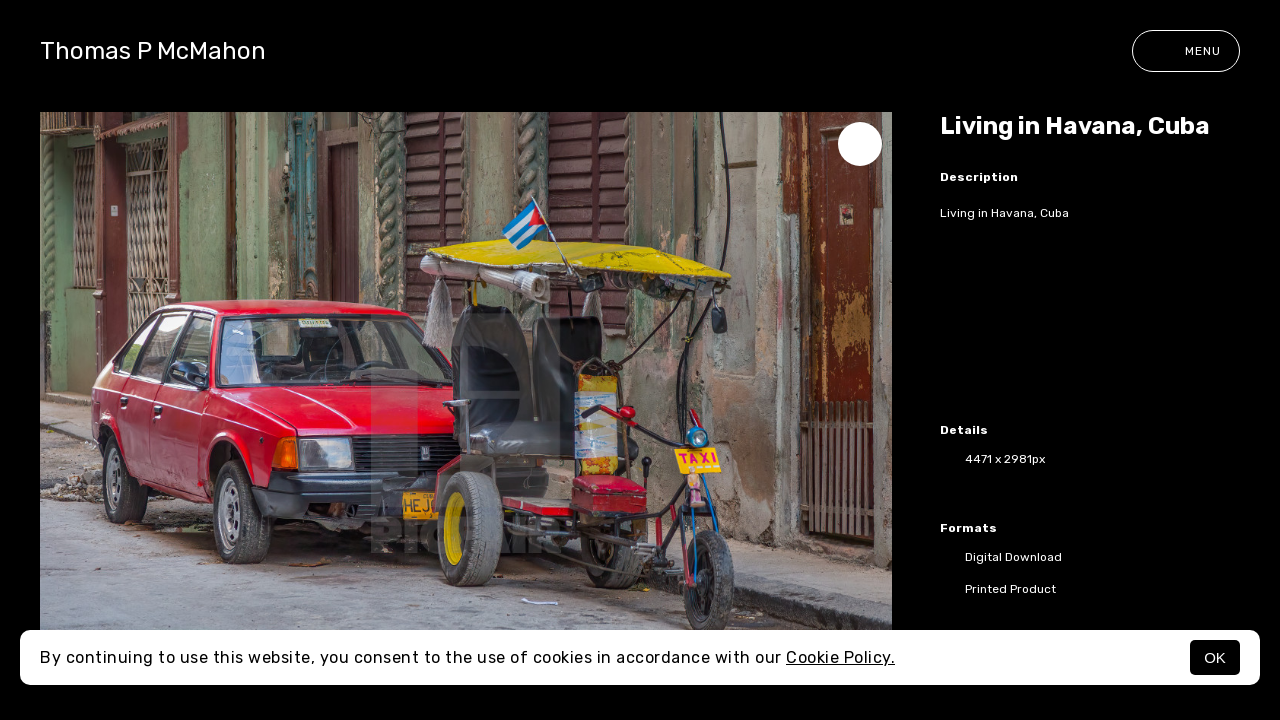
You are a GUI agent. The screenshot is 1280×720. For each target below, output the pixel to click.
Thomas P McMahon (153, 51)
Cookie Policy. (840, 657)
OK (1215, 657)
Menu (1186, 51)
